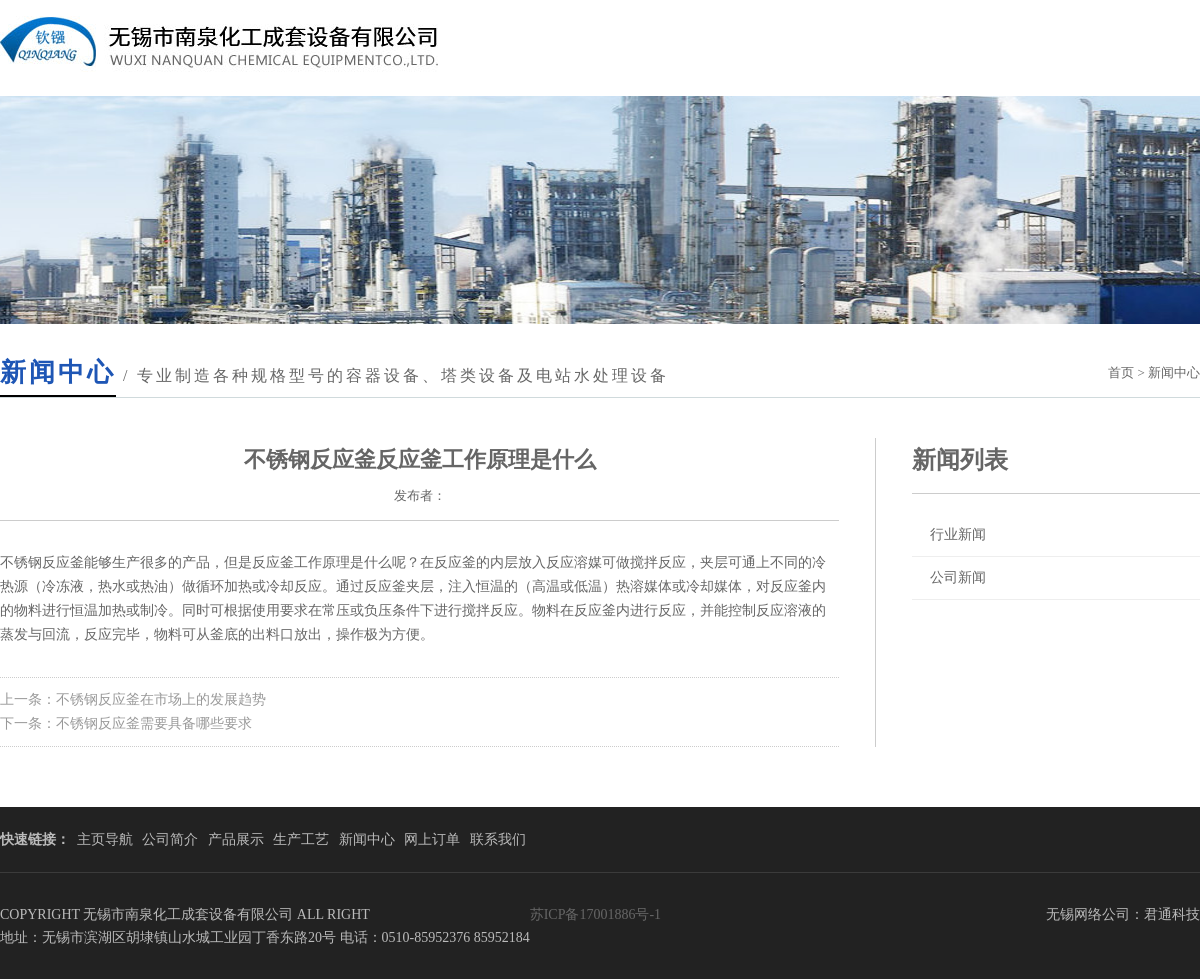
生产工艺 (301, 839)
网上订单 (432, 839)
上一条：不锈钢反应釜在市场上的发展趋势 (133, 699)
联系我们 (498, 839)
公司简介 (170, 839)
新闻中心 (367, 839)
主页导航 (105, 839)
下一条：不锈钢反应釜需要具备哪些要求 (126, 723)
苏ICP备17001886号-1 (595, 914)
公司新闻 (958, 577)
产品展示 (236, 839)
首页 (1121, 372)
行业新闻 (958, 534)
